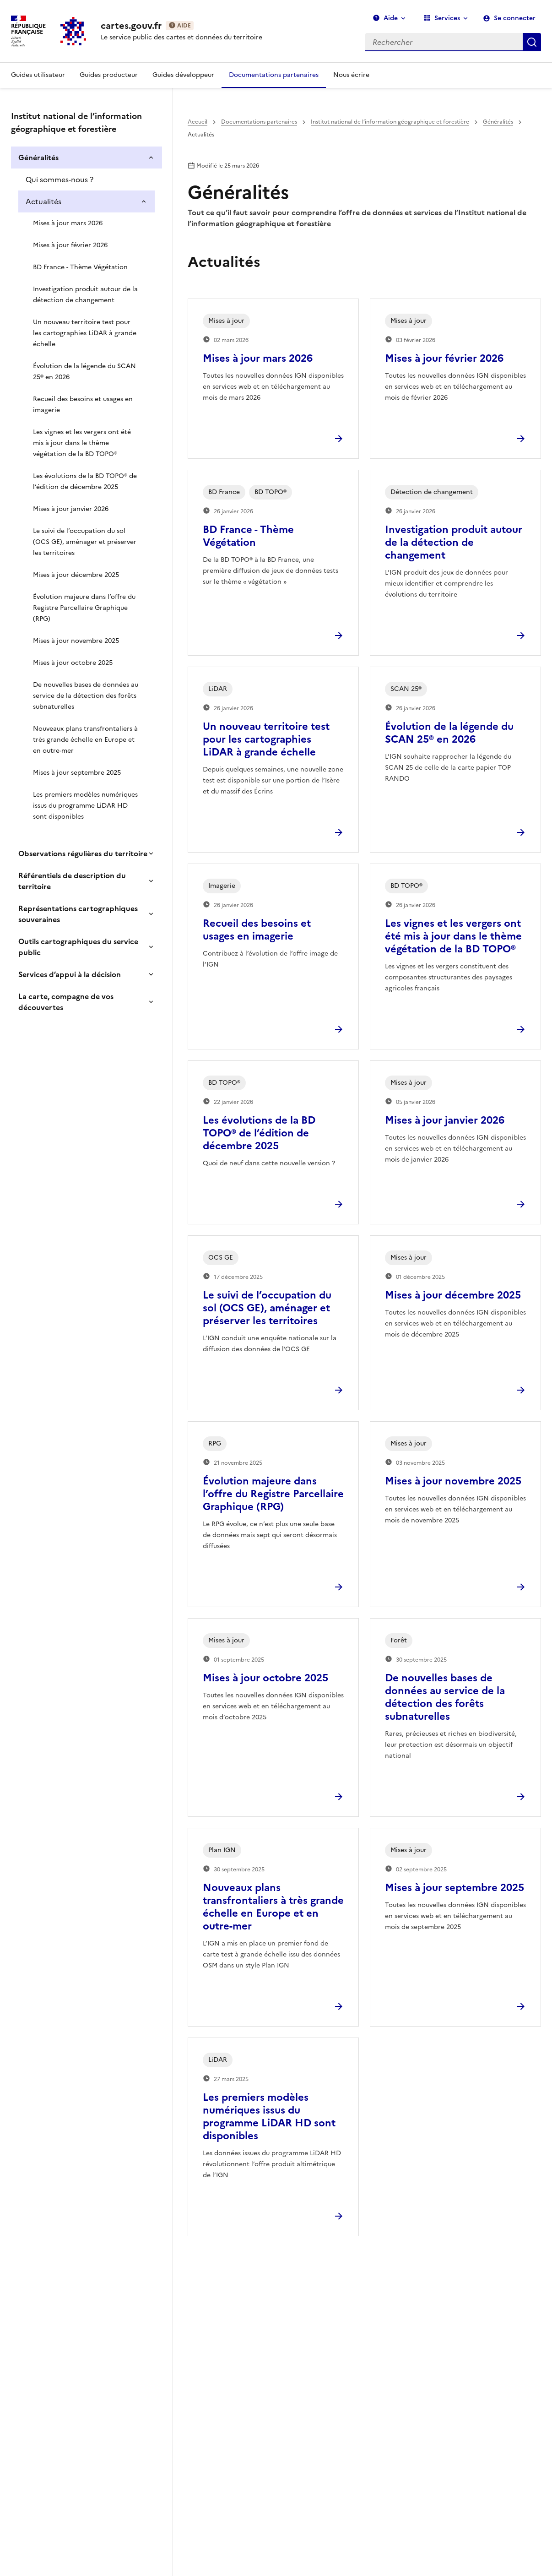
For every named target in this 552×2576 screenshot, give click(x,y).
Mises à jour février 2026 (70, 245)
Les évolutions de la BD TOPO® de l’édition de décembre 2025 (85, 481)
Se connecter (515, 18)
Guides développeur (183, 75)
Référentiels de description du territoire (72, 881)
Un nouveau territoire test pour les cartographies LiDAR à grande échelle (84, 333)
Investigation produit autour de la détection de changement (85, 294)
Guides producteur (109, 75)
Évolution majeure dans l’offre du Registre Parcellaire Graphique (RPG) (84, 608)
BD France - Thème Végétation (80, 267)
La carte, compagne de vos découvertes (66, 1002)
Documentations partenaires (274, 75)
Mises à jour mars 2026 (68, 223)
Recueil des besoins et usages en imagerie (83, 404)
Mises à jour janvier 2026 (70, 509)
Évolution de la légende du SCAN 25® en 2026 (84, 371)
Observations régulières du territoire (82, 853)
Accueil (197, 122)
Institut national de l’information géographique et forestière (390, 122)
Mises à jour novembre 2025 (76, 641)
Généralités (38, 157)
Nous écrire (351, 75)
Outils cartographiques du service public (78, 947)
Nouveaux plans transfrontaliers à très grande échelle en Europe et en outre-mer (85, 739)
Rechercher (532, 42)
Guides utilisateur (38, 75)
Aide (385, 18)
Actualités (43, 201)
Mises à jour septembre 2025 (77, 772)
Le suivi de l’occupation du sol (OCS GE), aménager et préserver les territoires (84, 542)
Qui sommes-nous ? (59, 179)
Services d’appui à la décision (69, 974)
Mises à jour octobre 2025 (73, 663)
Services (441, 18)
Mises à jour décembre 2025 (76, 575)
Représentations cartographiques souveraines (78, 914)
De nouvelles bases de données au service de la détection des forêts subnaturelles (85, 696)
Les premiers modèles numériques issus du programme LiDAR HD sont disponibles (85, 805)
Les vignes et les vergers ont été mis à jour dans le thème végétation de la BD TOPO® (82, 443)
